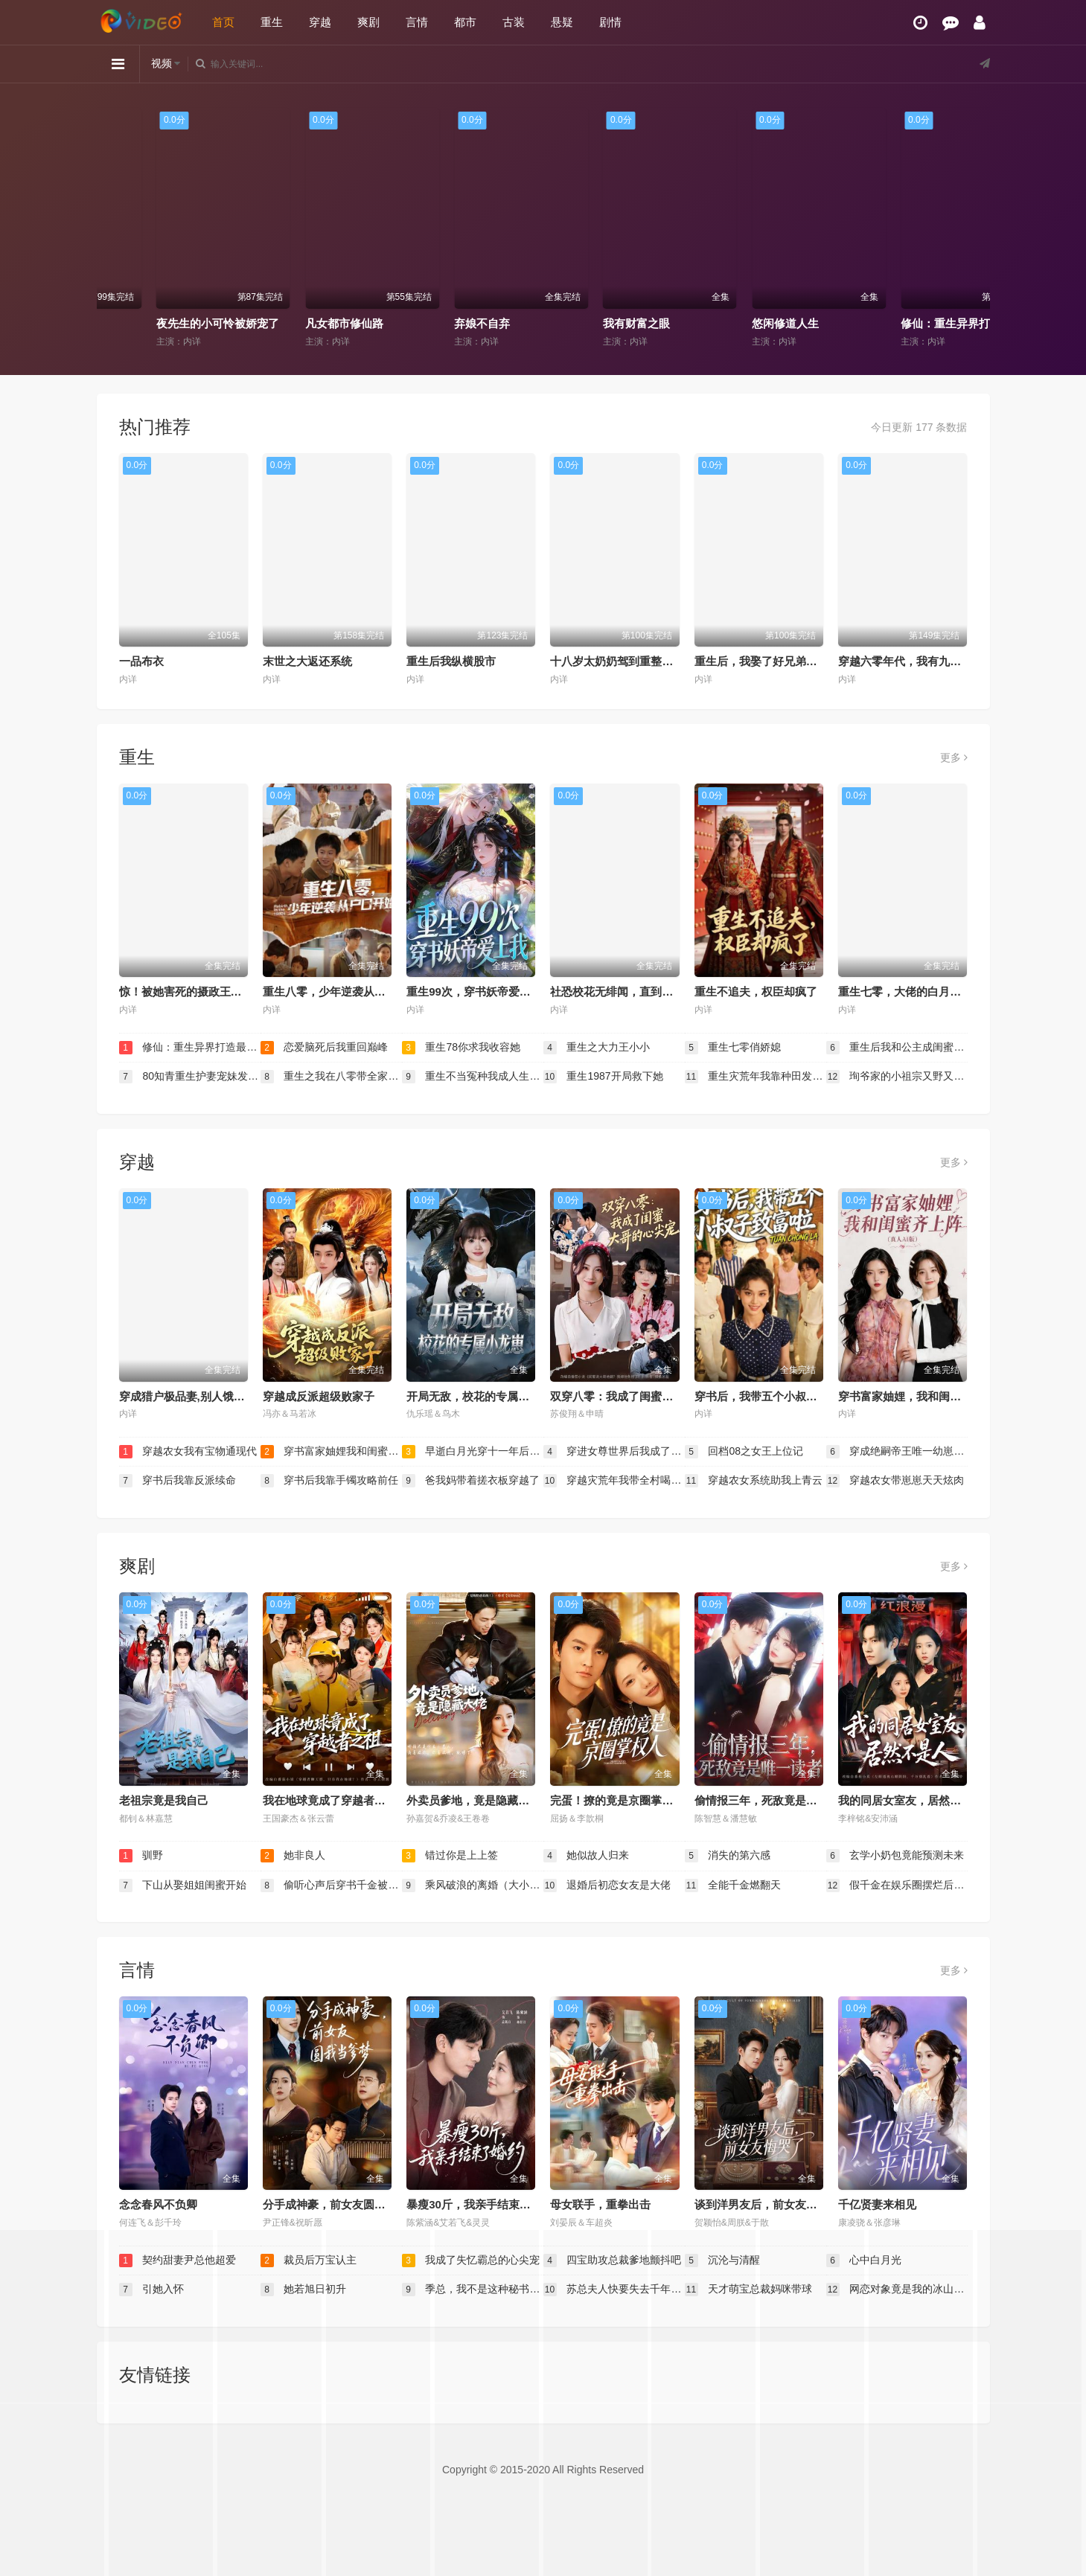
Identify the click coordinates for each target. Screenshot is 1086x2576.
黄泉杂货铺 (131, 323)
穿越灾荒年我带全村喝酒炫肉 (614, 1480)
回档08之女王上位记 (744, 1451)
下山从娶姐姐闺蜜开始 (183, 1885)
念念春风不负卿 (158, 2204)
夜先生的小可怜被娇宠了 (313, 323)
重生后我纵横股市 (451, 661)
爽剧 (368, 22)
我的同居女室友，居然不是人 (910, 1800)
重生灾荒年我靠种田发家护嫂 (755, 1076)
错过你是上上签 (450, 1855)
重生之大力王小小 (597, 1047)
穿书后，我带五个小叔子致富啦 (772, 1396)
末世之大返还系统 (307, 661)
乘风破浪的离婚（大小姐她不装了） (472, 1885)
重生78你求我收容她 (461, 1047)
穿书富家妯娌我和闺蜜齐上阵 (331, 1451)
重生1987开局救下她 (603, 1076)
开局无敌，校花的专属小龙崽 (479, 1396)
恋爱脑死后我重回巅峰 (325, 1047)
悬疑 (562, 22)
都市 (465, 22)
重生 (272, 22)
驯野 (141, 1855)
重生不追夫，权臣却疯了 (755, 991)
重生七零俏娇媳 (733, 1047)
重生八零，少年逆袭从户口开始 (341, 991)
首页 (223, 22)
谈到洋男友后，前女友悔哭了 (767, 2204)
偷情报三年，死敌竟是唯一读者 (772, 1800)
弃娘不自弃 (578, 323)
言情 (417, 22)
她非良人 (293, 1855)
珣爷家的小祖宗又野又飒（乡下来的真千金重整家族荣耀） (897, 1076)
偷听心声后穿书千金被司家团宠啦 (331, 1885)
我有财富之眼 (732, 323)
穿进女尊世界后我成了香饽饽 (614, 1451)
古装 (513, 22)
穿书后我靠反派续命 (178, 1480)
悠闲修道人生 (881, 323)
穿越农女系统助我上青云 (754, 1480)
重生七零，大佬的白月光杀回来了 (922, 991)
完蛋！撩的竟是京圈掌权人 (617, 1800)
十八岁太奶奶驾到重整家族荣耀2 (631, 661)
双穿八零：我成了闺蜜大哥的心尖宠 (639, 1396)
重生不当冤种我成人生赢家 (472, 1076)
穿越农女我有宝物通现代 (188, 1451)
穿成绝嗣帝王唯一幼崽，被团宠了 (897, 1451)
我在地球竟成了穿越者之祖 (330, 1800)
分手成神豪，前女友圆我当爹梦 (341, 2204)
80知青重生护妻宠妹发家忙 (190, 1076)
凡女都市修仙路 (440, 323)
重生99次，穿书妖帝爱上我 (474, 991)
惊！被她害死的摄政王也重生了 (197, 991)
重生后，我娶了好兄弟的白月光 (772, 661)
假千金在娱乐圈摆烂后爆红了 (897, 1885)
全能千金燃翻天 (733, 1885)
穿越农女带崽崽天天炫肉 (895, 1480)
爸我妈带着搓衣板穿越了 (471, 1480)
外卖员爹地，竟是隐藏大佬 (473, 1800)
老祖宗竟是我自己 (163, 1800)
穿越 (320, 22)
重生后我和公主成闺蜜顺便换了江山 (897, 1047)
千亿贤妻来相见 (877, 2204)
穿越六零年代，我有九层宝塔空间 (922, 661)
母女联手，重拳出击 (600, 2204)
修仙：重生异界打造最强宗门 (190, 1047)
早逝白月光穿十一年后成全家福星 (472, 1451)
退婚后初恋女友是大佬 (607, 1885)
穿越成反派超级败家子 (318, 1396)
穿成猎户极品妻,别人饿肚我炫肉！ (204, 1396)
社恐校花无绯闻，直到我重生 (622, 991)
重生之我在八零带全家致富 (331, 1076)
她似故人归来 (586, 1855)
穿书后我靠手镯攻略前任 (330, 1480)
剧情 (610, 22)
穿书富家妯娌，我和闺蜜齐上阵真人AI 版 (940, 1396)
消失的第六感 (728, 1855)
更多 (954, 757)
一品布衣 (141, 661)
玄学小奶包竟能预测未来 (895, 1855)
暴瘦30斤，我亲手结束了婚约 (479, 2204)
